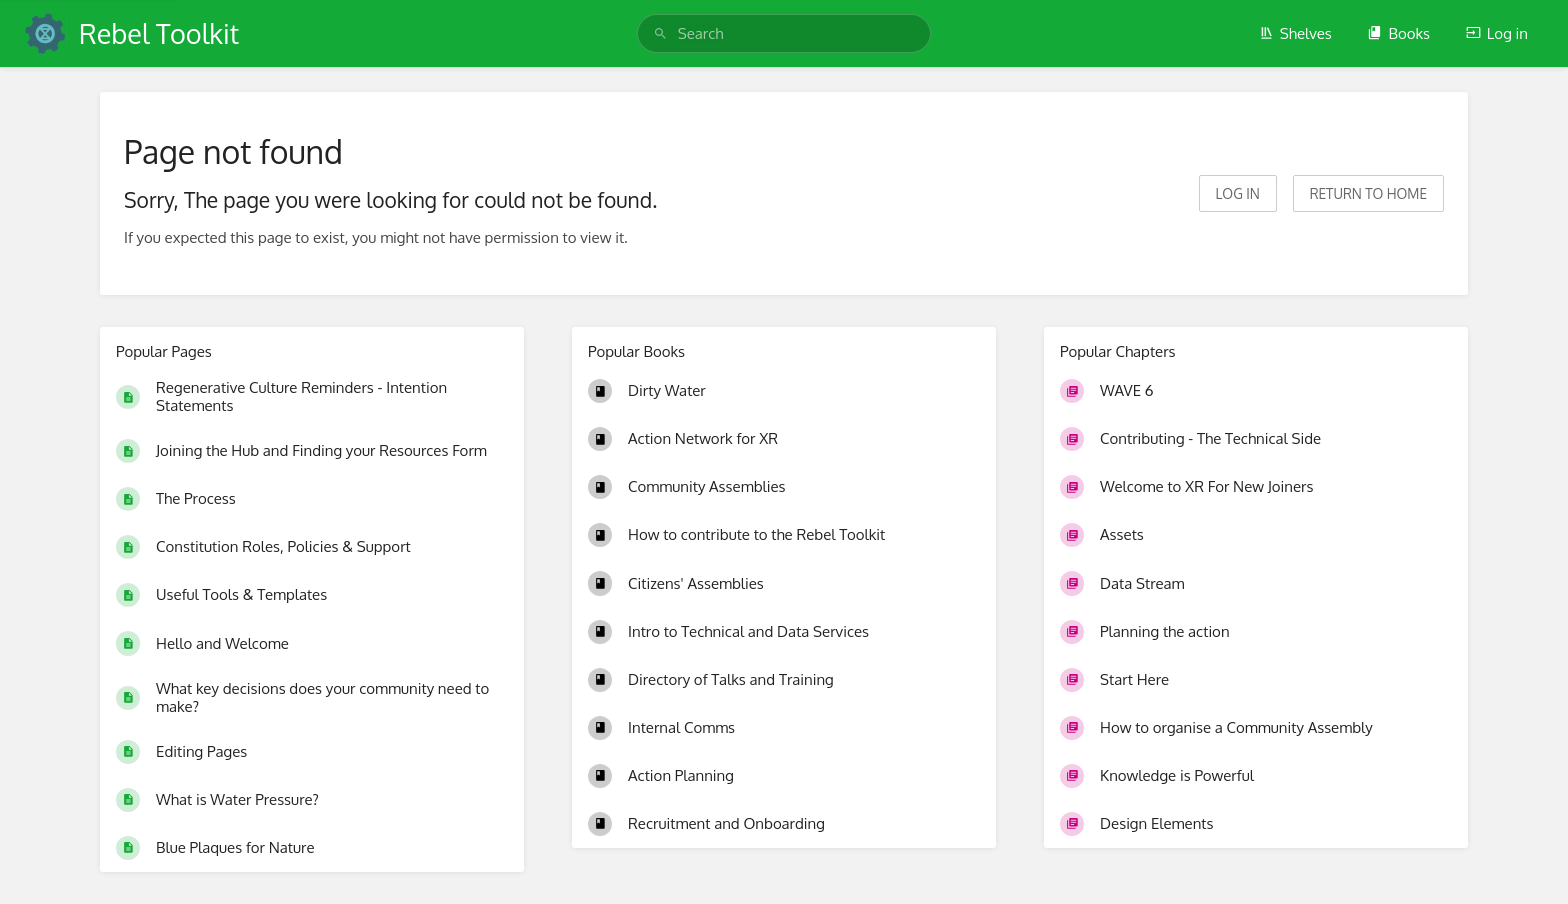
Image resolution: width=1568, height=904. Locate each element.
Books (1398, 33)
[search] (784, 33)
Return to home (1368, 193)
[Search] (660, 33)
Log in (1497, 33)
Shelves (1295, 33)
